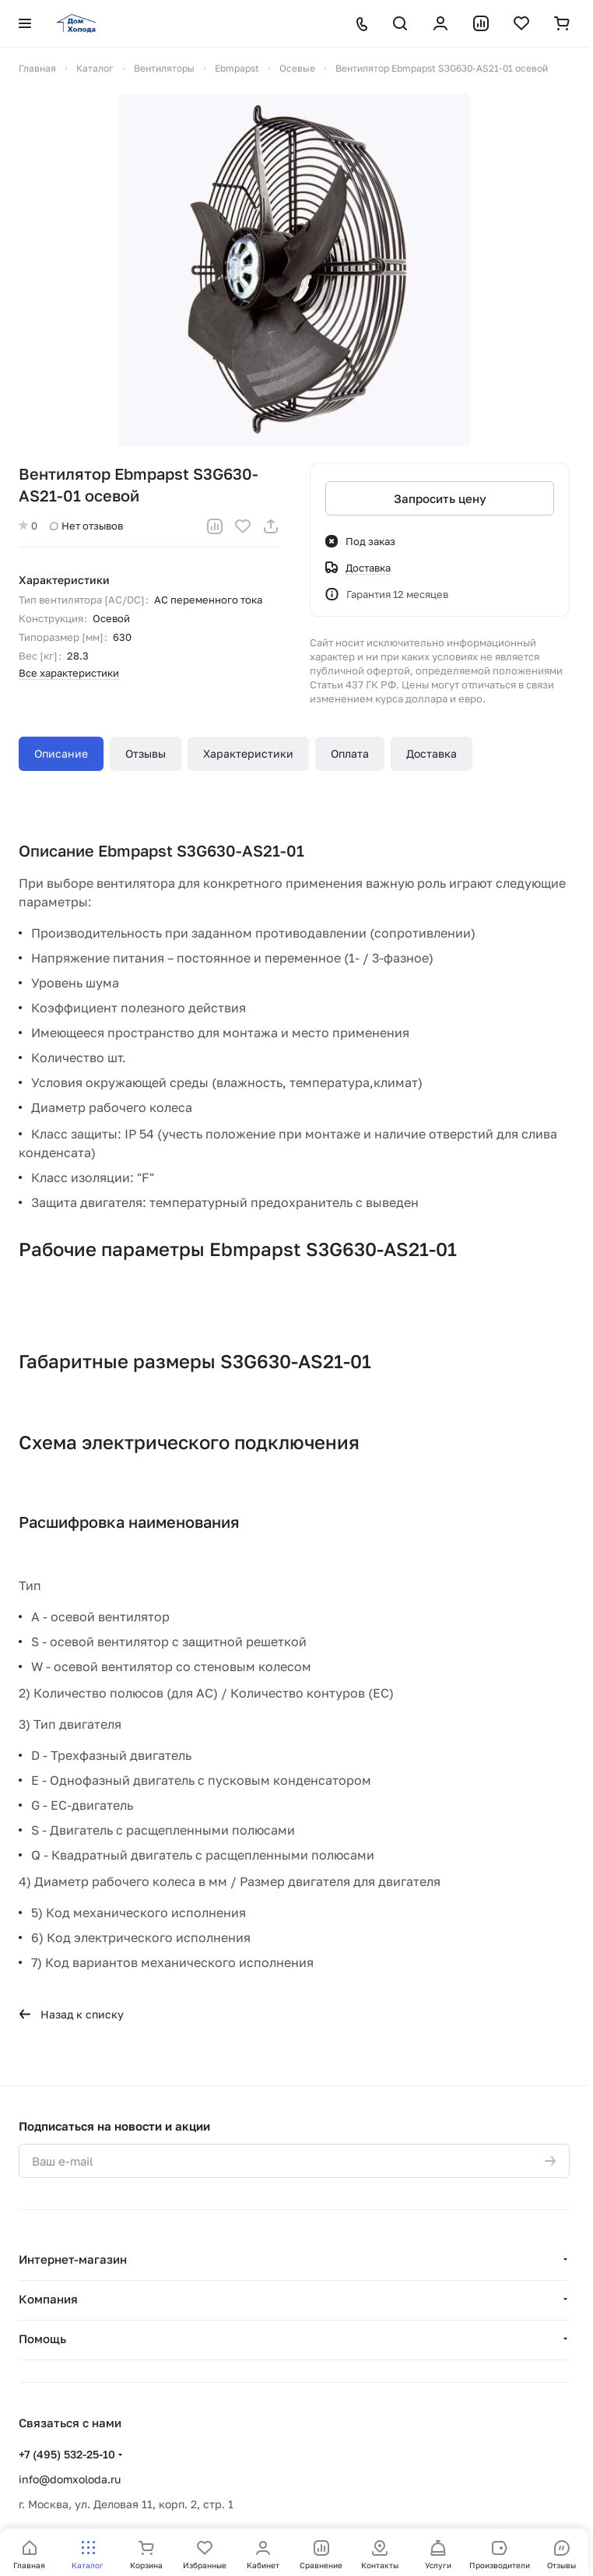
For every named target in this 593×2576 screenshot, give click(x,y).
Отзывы (145, 753)
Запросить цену (440, 498)
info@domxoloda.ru (70, 2479)
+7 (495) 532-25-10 (67, 2454)
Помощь (42, 2338)
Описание (61, 753)
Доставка (431, 753)
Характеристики (248, 753)
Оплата (350, 753)
